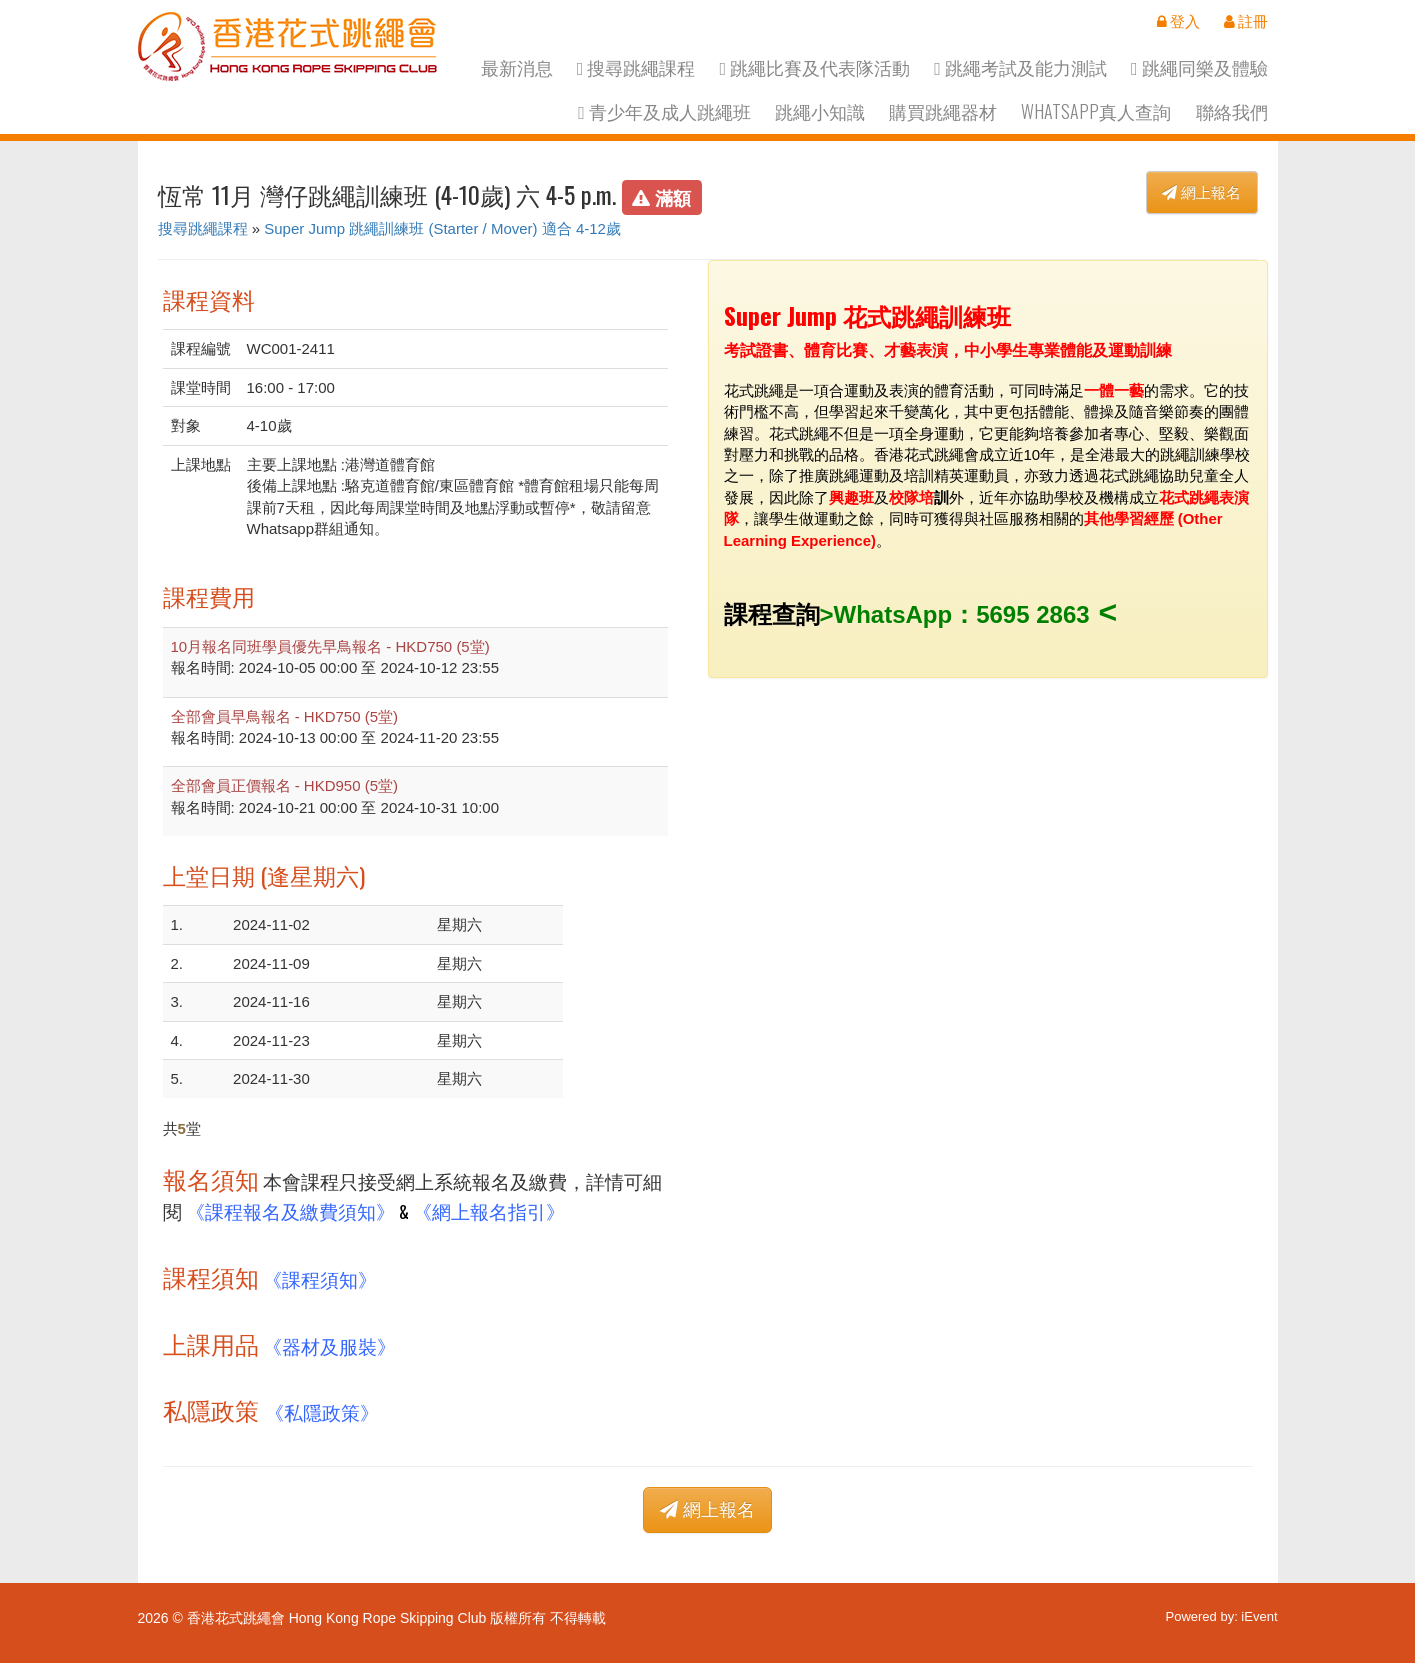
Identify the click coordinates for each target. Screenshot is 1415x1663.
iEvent (1259, 1616)
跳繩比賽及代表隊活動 (814, 67)
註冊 (1246, 21)
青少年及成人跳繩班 (664, 111)
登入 (1178, 21)
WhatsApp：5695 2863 (962, 614)
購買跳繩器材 (943, 111)
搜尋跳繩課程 (636, 67)
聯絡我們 (1232, 111)
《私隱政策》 (322, 1411)
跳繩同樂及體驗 (1199, 67)
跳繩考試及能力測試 (1020, 67)
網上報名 (1201, 192)
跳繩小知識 (820, 111)
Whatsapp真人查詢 (1096, 111)
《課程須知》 (320, 1278)
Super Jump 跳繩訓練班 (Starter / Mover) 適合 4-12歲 (442, 228)
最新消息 (517, 67)
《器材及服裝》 (329, 1345)
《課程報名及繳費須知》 (290, 1210)
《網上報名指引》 (489, 1210)
